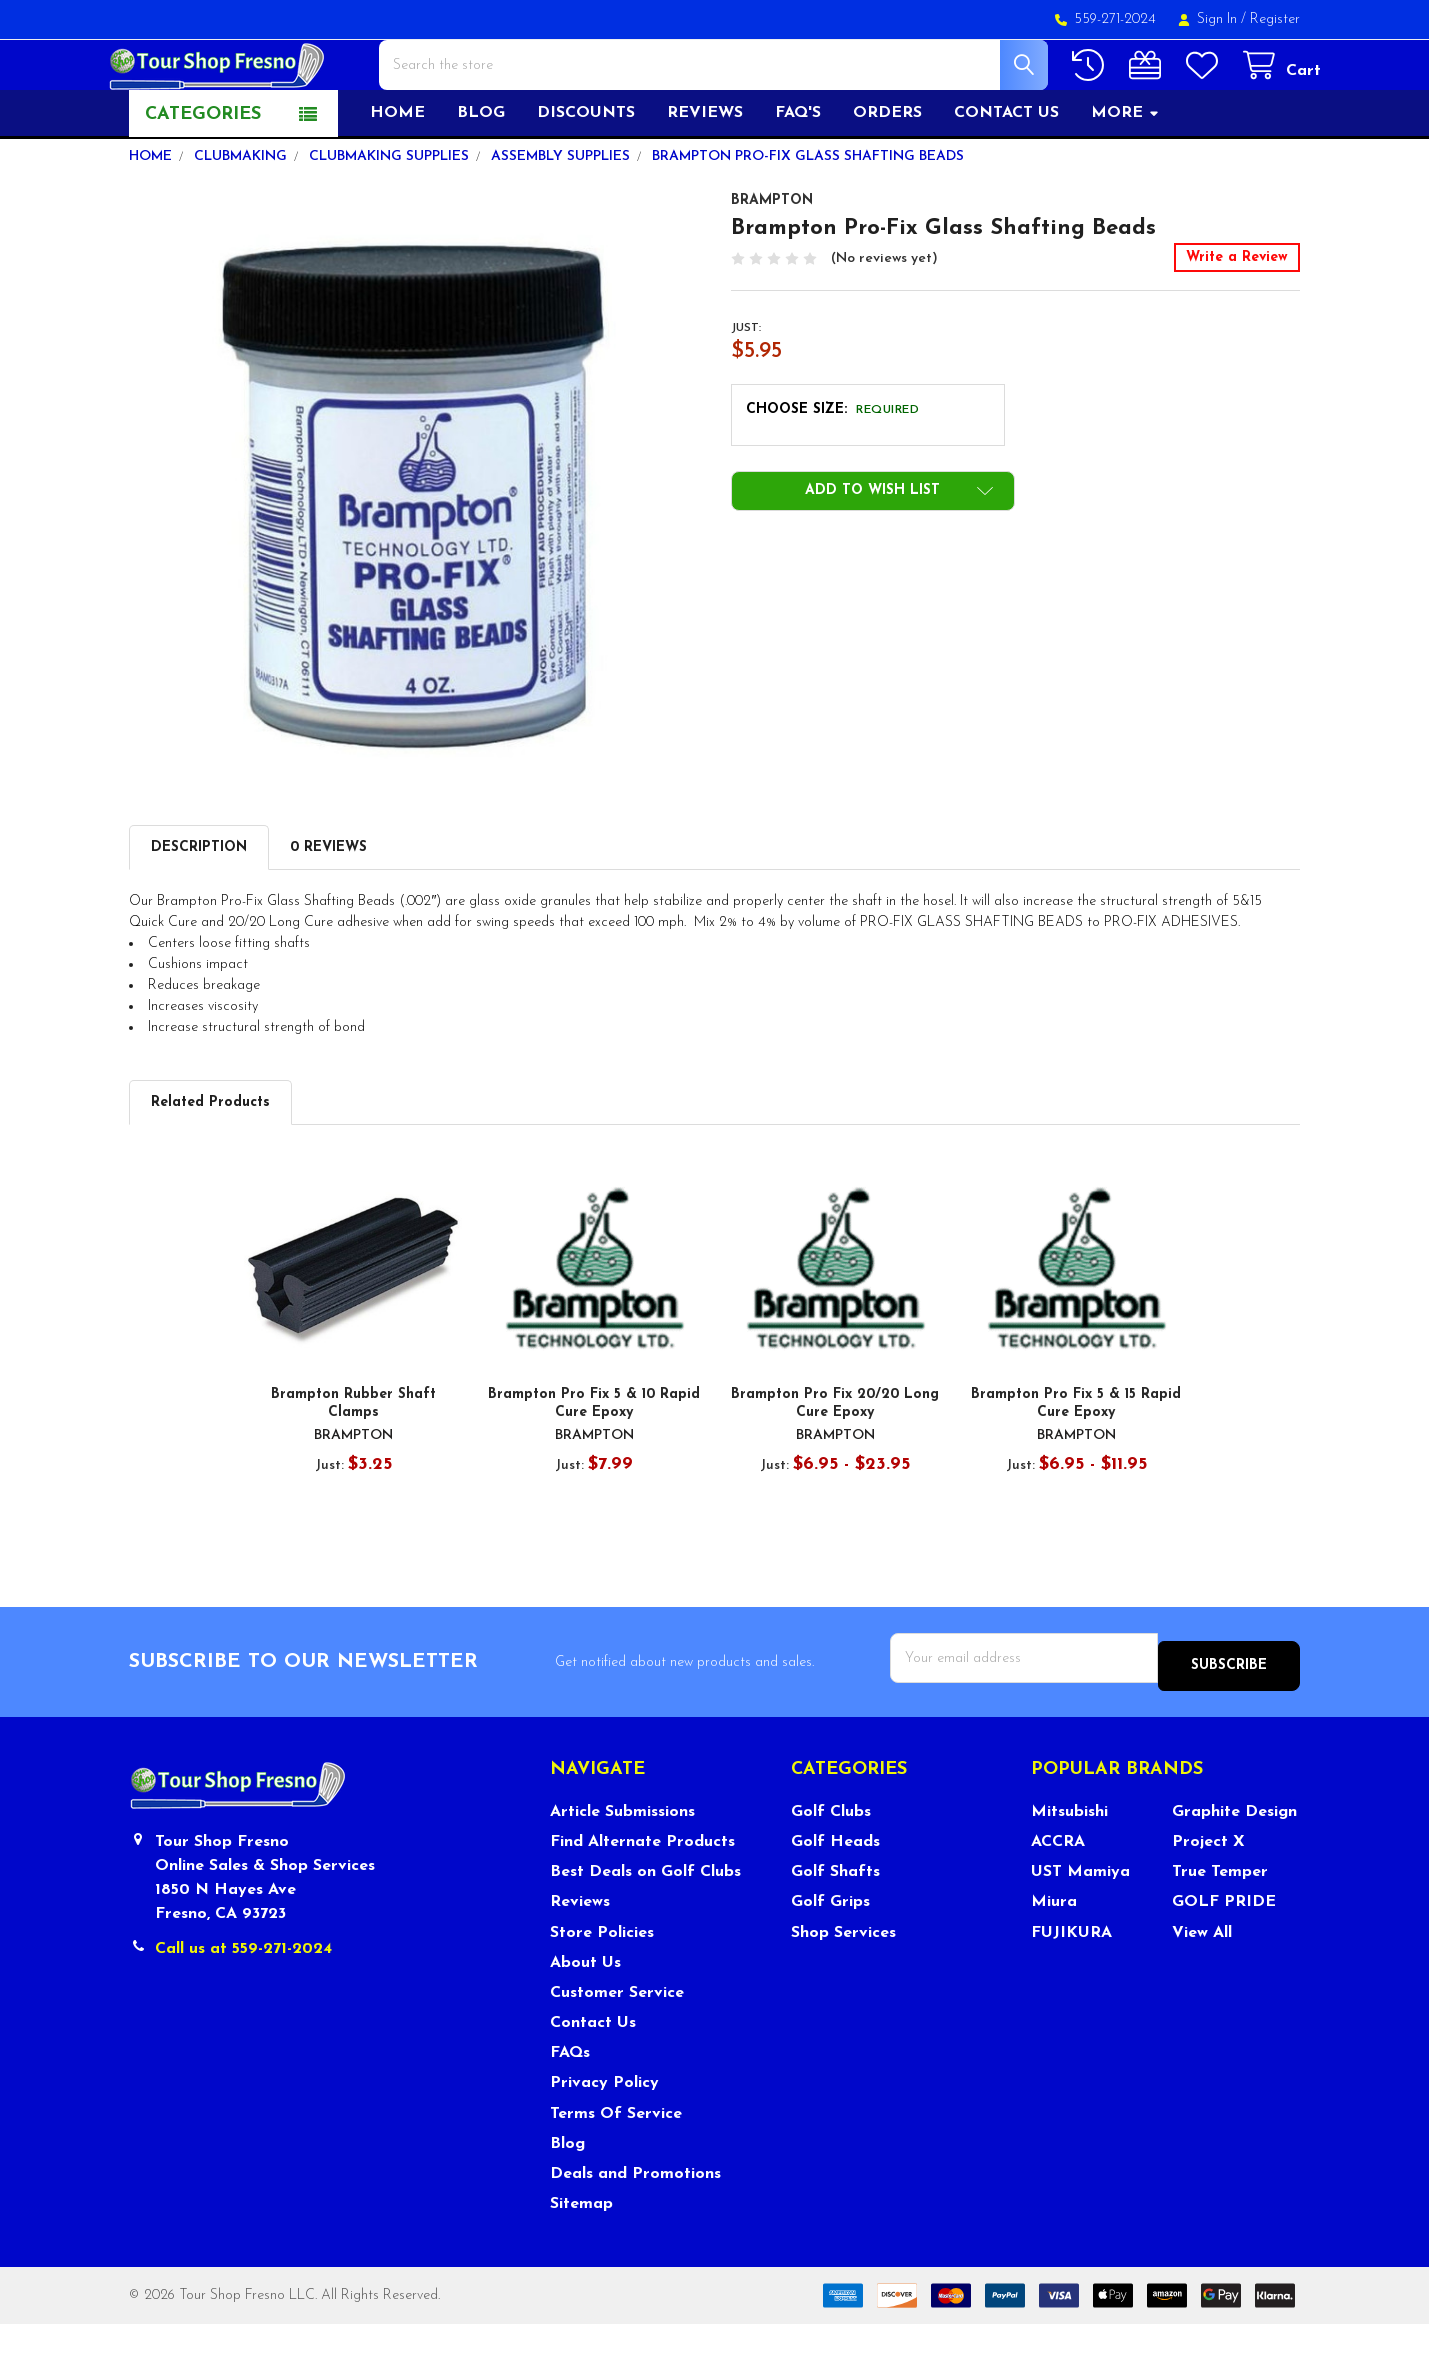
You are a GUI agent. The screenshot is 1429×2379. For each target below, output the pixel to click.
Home (397, 177)
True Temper (1220, 1928)
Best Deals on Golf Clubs (645, 1928)
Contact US (1006, 177)
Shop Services (843, 1988)
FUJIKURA (1071, 1988)
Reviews (705, 177)
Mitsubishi (1069, 1868)
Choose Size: (833, 473)
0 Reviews (328, 911)
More (1125, 177)
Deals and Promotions (635, 2230)
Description (199, 911)
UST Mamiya (1080, 1928)
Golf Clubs (831, 1868)
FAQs (570, 2109)
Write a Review (1237, 321)
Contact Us (593, 2079)
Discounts (586, 177)
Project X (1208, 1898)
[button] (873, 555)
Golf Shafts (835, 1928)
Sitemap (581, 2260)
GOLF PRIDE (1224, 1958)
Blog (481, 177)
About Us (585, 2019)
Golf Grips (830, 1958)
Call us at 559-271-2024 (243, 2005)
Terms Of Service (616, 2169)
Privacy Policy (604, 2139)
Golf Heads (835, 1898)
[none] (414, 541)
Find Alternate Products (642, 1898)
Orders (887, 177)
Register (1275, 19)
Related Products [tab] (210, 1166)
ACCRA (1058, 1898)
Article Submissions (622, 1868)
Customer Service (617, 2049)
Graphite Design (1234, 1868)
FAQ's (798, 177)
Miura (1054, 1958)
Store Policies (602, 1988)
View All (1202, 1988)
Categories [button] (203, 178)
